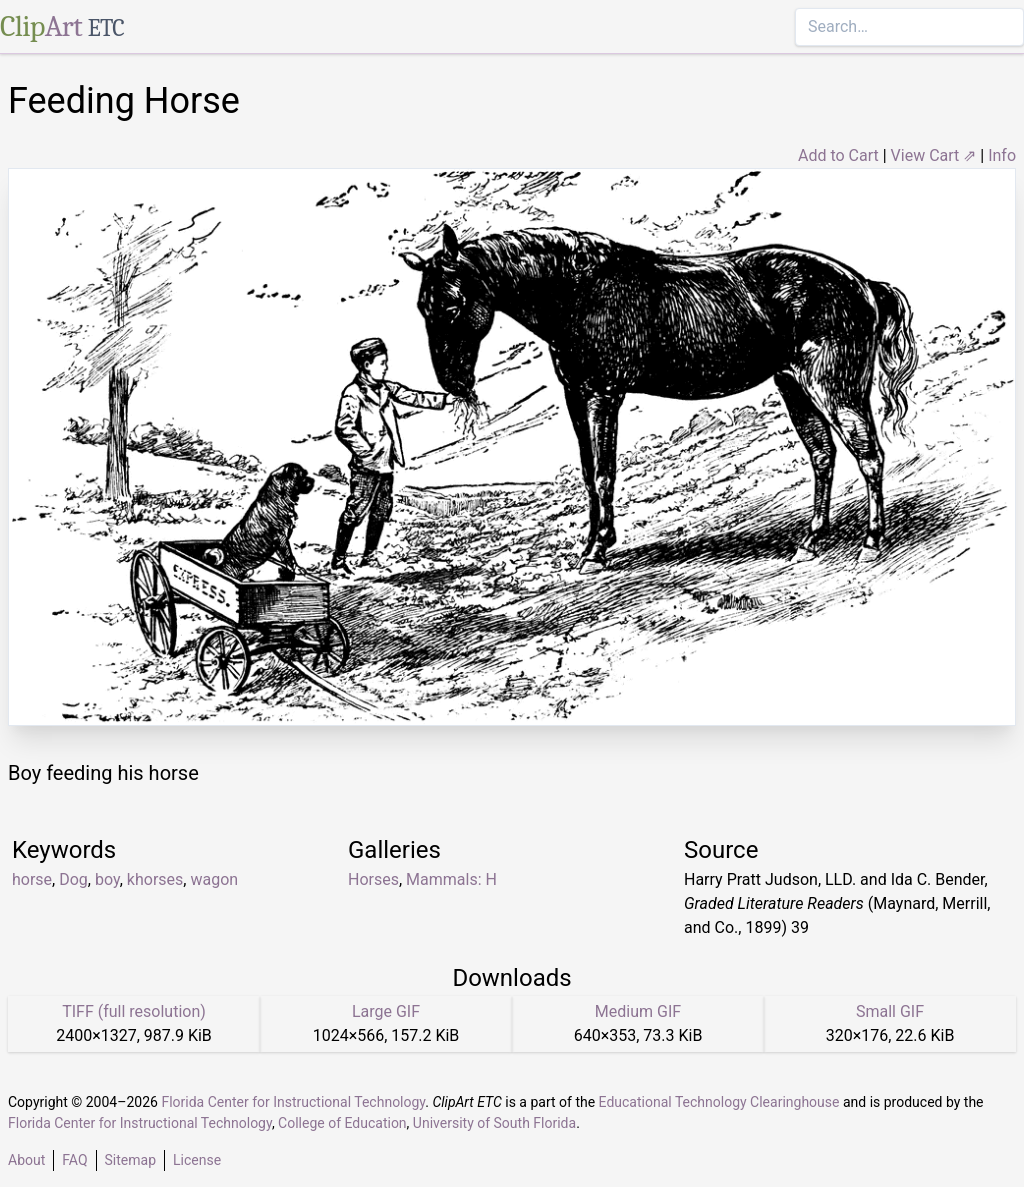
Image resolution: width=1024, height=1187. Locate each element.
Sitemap (130, 1160)
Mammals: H (451, 879)
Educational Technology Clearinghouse (719, 1102)
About (26, 1160)
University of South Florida (494, 1123)
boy (107, 879)
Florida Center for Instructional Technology (293, 1102)
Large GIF (386, 1011)
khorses (155, 879)
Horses (373, 879)
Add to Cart (838, 155)
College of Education (342, 1123)
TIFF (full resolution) (134, 1011)
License (197, 1160)
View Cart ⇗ (934, 155)
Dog (73, 879)
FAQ (74, 1160)
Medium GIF (638, 1011)
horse (32, 879)
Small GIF (890, 1011)
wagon (214, 879)
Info (1002, 155)
